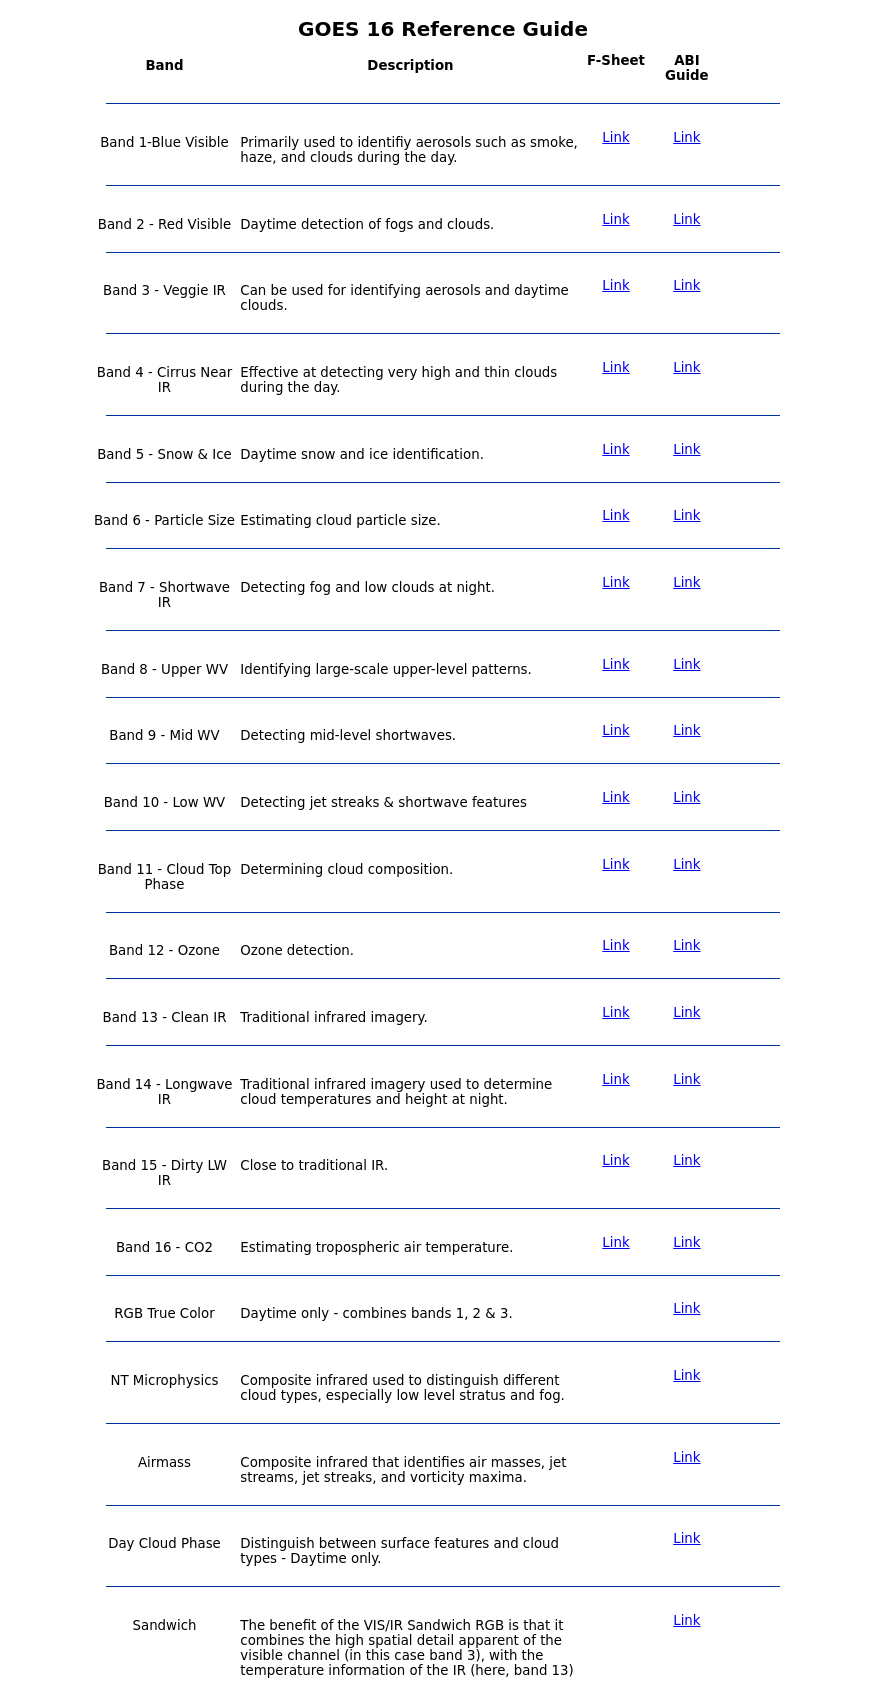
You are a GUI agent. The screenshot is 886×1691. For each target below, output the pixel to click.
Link (615, 137)
